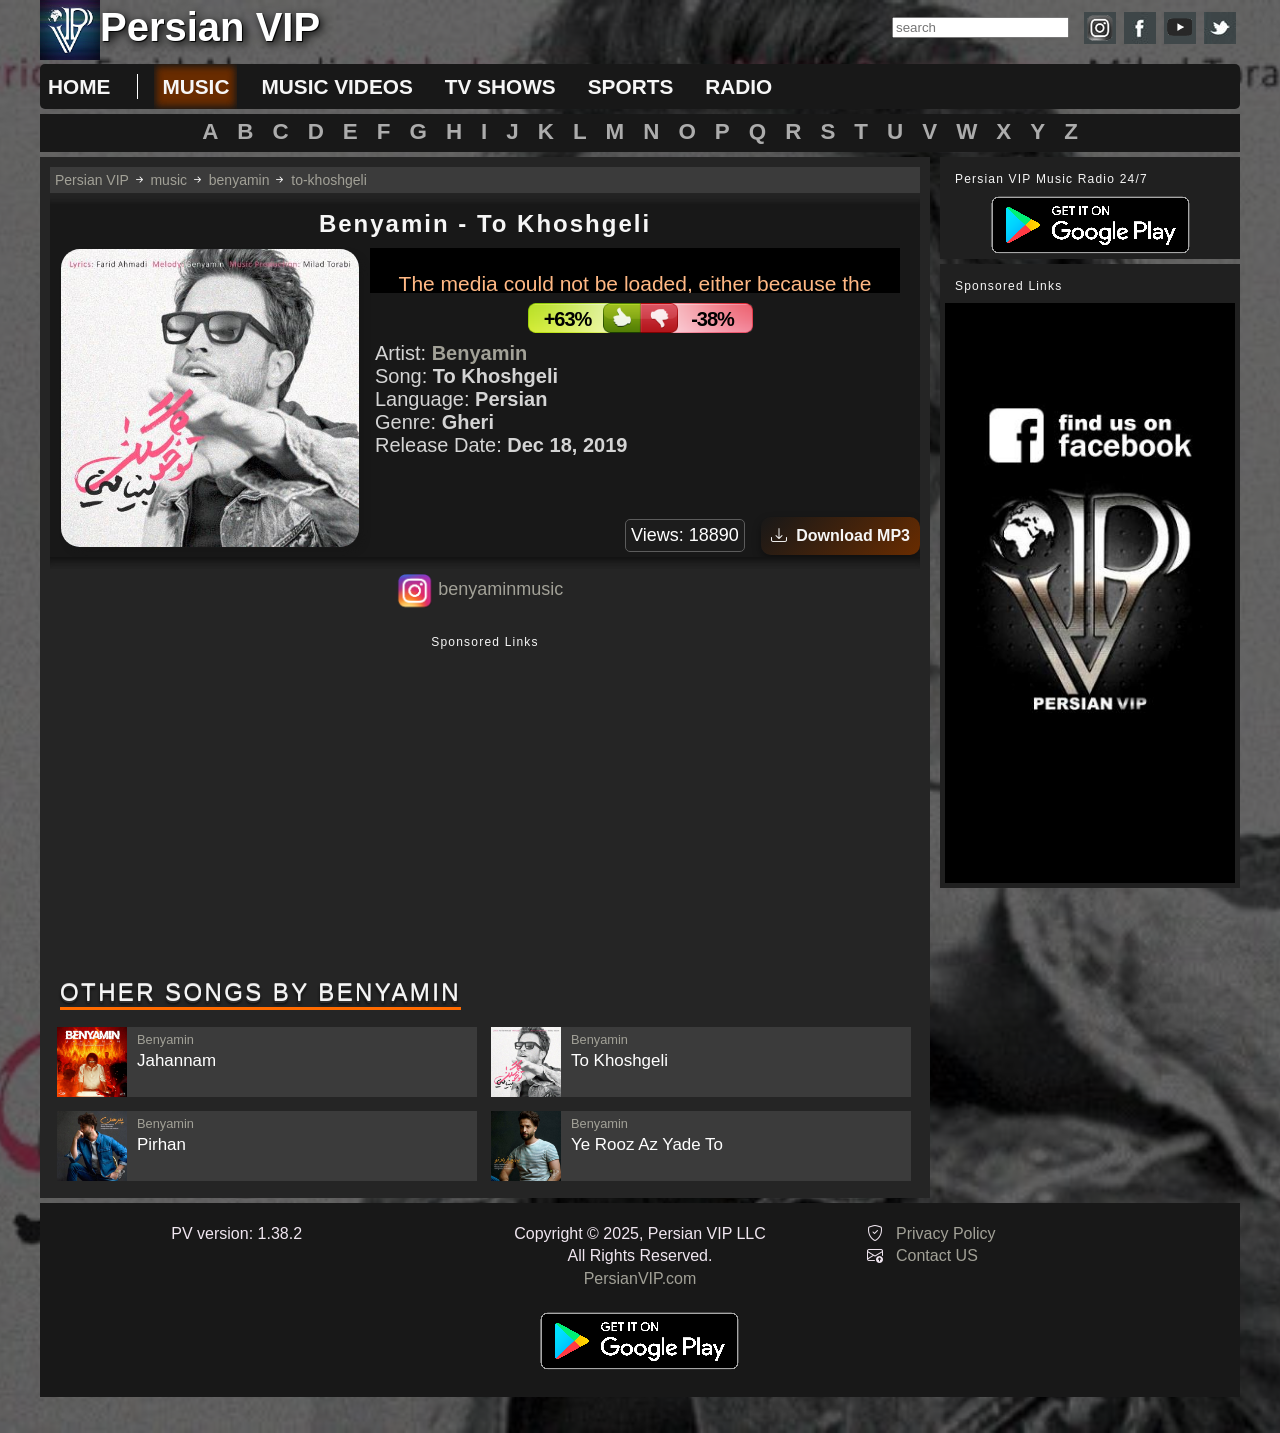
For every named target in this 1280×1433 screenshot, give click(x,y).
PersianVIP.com (640, 1278)
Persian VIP (92, 180)
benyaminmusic (500, 589)
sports (631, 86)
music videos (336, 86)
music (195, 86)
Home (79, 86)
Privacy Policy (946, 1233)
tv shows (500, 86)
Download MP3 (840, 535)
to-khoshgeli (329, 180)
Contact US (937, 1255)
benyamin (239, 180)
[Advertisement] (485, 809)
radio (738, 86)
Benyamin (480, 353)
